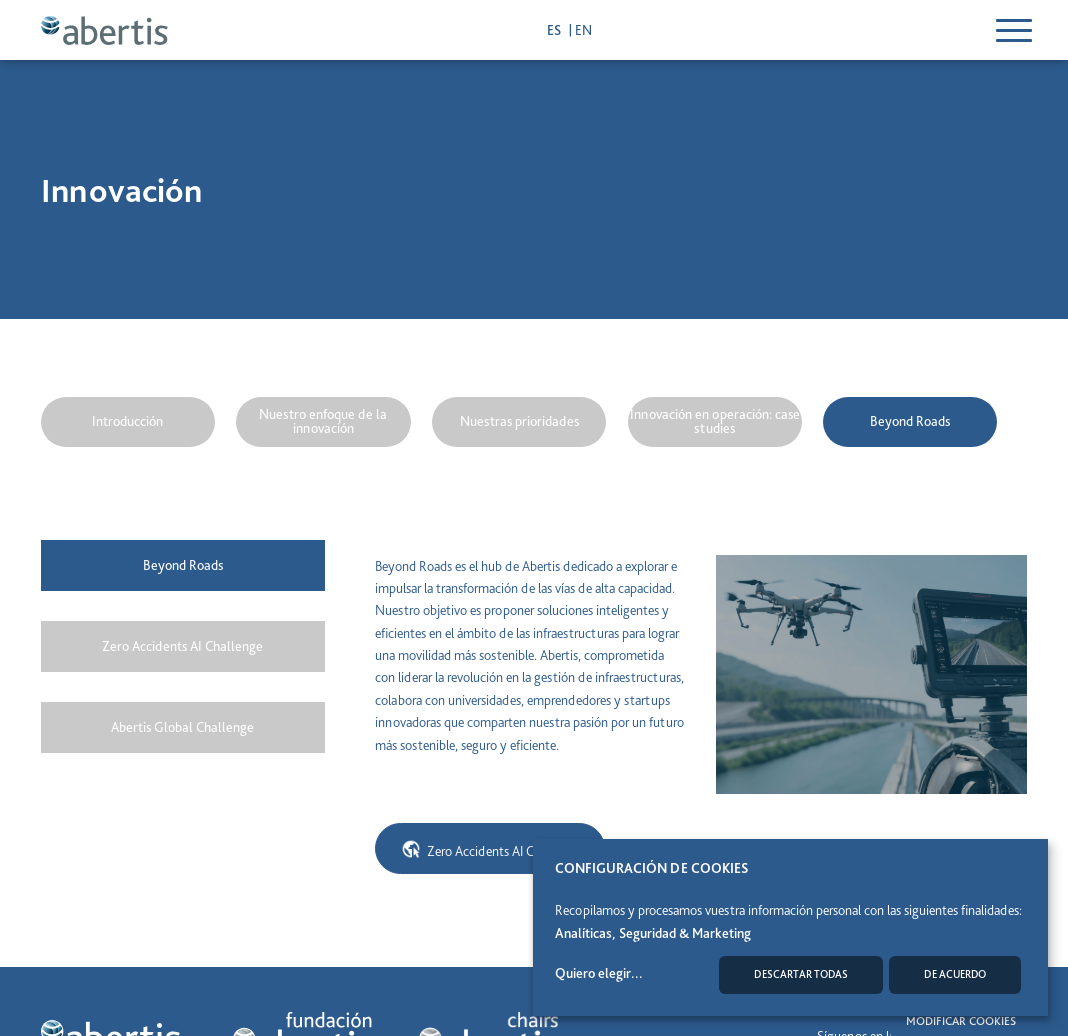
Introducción (127, 421)
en (583, 30)
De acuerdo (955, 974)
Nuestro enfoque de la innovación (323, 421)
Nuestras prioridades (519, 421)
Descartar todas (801, 974)
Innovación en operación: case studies (715, 421)
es (555, 30)
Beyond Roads (910, 421)
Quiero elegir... (599, 973)
